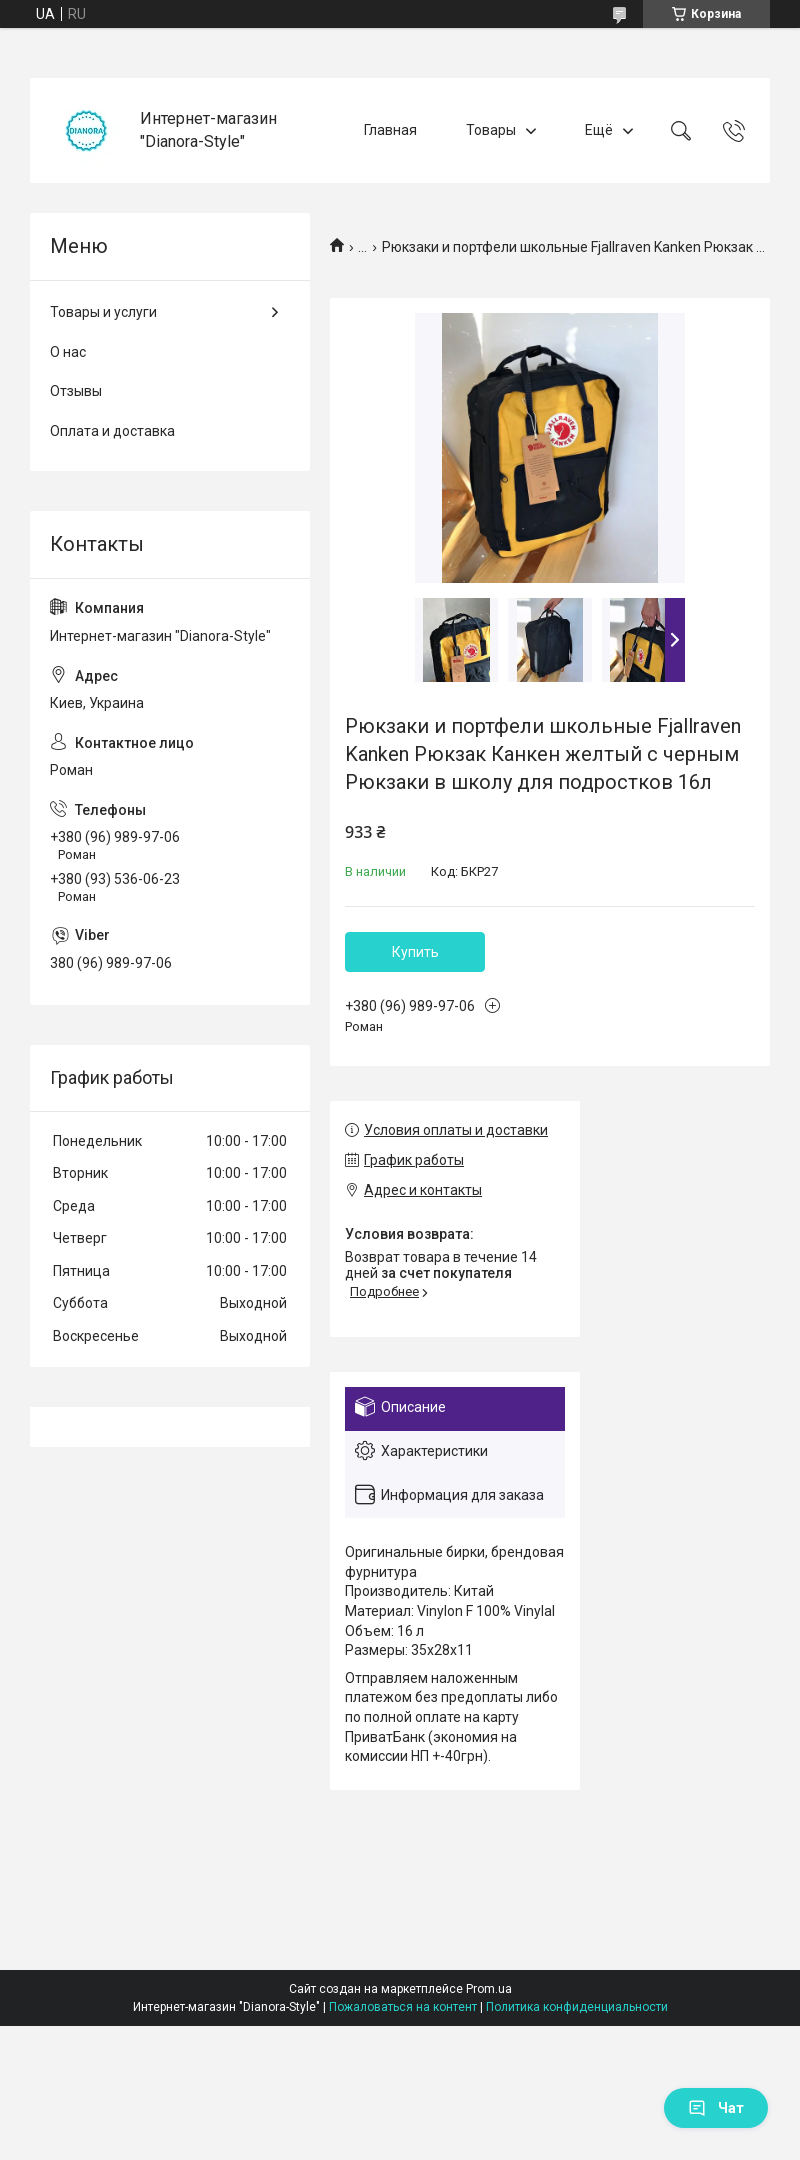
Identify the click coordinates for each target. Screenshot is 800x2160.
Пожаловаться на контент (403, 2007)
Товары (491, 130)
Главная (390, 130)
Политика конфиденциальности (577, 2007)
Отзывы (76, 391)
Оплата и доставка (112, 431)
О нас (68, 352)
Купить (415, 952)
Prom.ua (489, 1989)
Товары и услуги (103, 312)
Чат (716, 2108)
